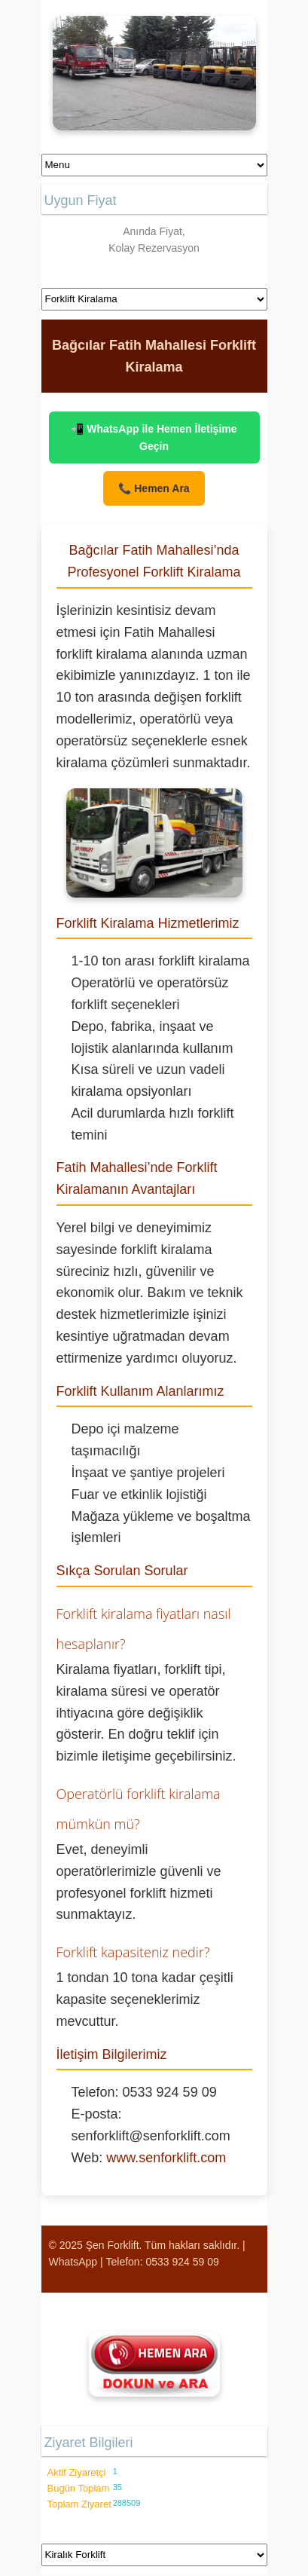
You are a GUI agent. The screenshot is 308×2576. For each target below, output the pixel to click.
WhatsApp (73, 2262)
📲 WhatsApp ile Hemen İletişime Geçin (153, 437)
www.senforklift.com (166, 2157)
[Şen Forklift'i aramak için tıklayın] (154, 2364)
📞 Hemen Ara (153, 488)
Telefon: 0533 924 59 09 (162, 2262)
